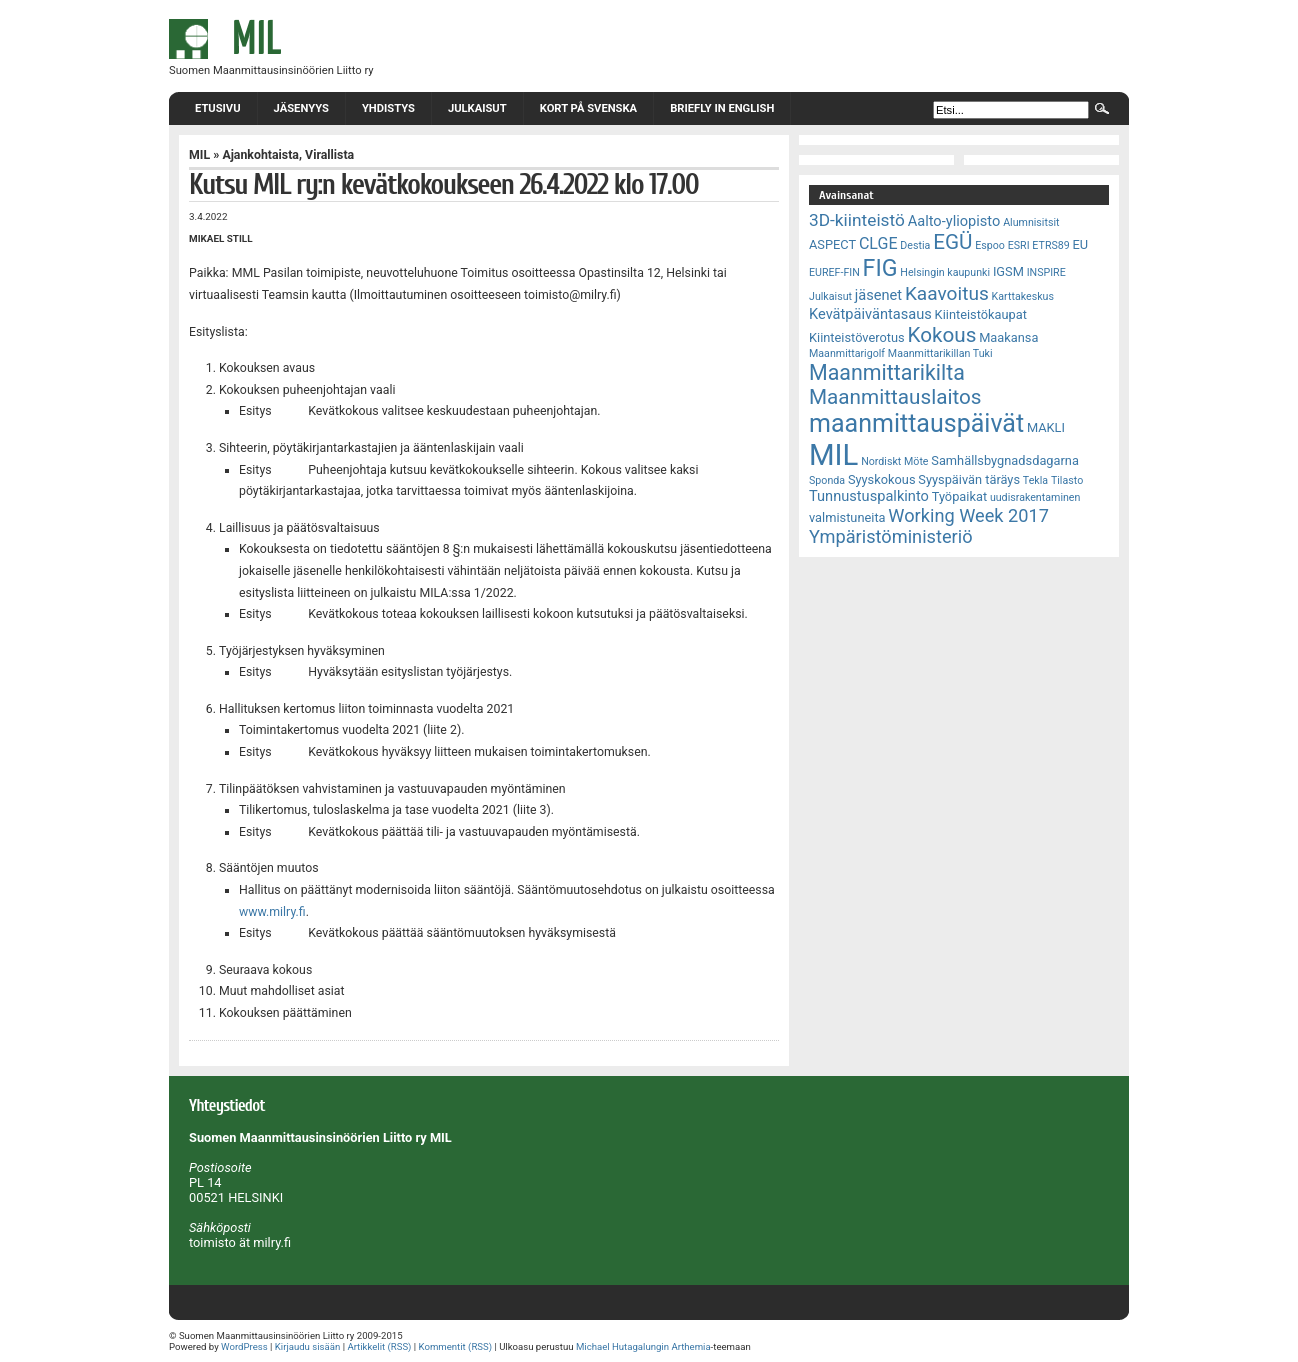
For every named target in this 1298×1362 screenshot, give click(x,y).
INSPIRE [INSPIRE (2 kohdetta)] (1046, 272)
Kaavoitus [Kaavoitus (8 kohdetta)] (947, 293)
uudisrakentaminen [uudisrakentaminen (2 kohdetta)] (1035, 497)
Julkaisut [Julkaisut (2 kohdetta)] (830, 296)
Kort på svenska (588, 108)
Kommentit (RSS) (456, 1346)
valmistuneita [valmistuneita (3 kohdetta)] (847, 517)
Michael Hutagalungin (622, 1346)
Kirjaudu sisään (307, 1346)
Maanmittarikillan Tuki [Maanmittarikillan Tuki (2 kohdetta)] (940, 353)
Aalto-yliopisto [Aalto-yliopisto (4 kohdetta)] (954, 221)
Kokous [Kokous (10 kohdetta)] (941, 335)
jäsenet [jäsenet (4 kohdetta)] (878, 295)
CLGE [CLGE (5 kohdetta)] (878, 243)
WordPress (244, 1346)
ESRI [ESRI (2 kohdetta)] (1019, 245)
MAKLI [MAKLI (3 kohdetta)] (1046, 427)
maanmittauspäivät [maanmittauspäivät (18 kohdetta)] (916, 423)
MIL (199, 155)
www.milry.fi (272, 912)
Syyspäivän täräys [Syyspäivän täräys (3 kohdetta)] (969, 479)
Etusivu (218, 108)
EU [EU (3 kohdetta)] (1081, 244)
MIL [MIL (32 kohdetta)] (833, 455)
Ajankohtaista (260, 155)
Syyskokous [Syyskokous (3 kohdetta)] (882, 479)
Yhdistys (388, 108)
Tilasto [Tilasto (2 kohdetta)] (1067, 480)
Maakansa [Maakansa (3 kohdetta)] (1008, 337)
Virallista (329, 155)
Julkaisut (477, 108)
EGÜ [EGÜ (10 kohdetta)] (952, 242)
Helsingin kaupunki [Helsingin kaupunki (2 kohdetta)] (945, 272)
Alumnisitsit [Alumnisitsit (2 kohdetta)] (1031, 222)
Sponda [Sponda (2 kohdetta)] (827, 480)
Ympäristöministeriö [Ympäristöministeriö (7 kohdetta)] (891, 536)
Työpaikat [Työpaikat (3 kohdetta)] (959, 496)
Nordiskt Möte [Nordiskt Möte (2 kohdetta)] (894, 461)
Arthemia (690, 1346)
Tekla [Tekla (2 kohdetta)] (1035, 480)
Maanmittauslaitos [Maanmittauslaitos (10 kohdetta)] (895, 397)
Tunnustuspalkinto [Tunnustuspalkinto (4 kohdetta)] (869, 496)
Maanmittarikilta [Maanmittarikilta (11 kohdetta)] (887, 372)
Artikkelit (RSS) (379, 1346)
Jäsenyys (301, 108)
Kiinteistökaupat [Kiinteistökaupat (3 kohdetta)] (981, 314)
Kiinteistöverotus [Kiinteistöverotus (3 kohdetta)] (857, 337)
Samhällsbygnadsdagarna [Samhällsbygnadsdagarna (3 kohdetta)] (1005, 460)
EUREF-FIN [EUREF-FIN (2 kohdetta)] (834, 272)
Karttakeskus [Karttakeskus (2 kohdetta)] (1023, 296)
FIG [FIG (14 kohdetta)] (880, 268)
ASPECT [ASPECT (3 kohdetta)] (832, 244)
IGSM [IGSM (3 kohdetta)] (1008, 271)
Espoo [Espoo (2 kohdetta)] (990, 245)
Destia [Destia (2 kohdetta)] (915, 245)
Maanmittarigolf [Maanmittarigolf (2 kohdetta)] (847, 353)
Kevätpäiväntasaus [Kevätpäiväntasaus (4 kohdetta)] (870, 314)
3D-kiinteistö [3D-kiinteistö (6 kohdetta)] (857, 220)
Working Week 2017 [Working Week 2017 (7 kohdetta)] (968, 515)
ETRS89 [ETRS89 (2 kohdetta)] (1050, 245)
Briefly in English (722, 108)
